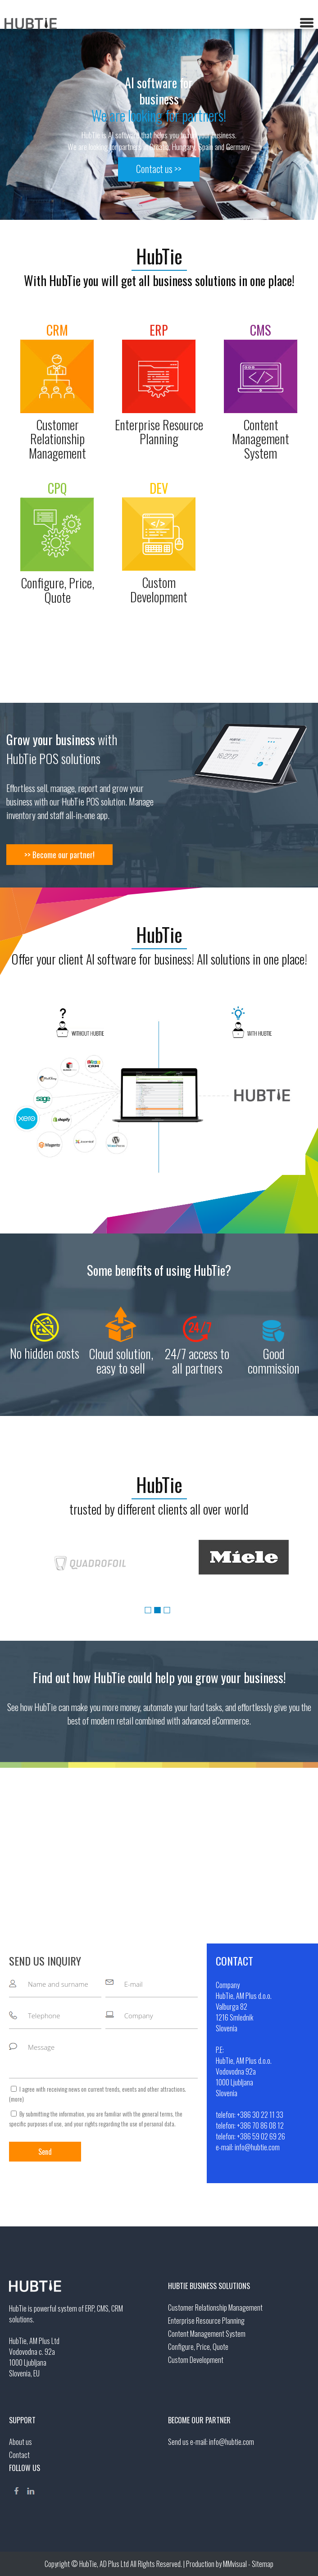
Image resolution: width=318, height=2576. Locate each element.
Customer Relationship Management (215, 2307)
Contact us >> (159, 169)
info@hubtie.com (257, 2147)
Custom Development (195, 2359)
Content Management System (206, 2333)
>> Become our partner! (59, 854)
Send (45, 2151)
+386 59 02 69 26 (261, 2136)
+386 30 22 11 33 (260, 2114)
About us (20, 2441)
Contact (19, 2454)
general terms (157, 2113)
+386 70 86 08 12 (260, 2125)
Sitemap (262, 2563)
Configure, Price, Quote (198, 2346)
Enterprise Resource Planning (206, 2320)
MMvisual (235, 2563)
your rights (85, 2123)
